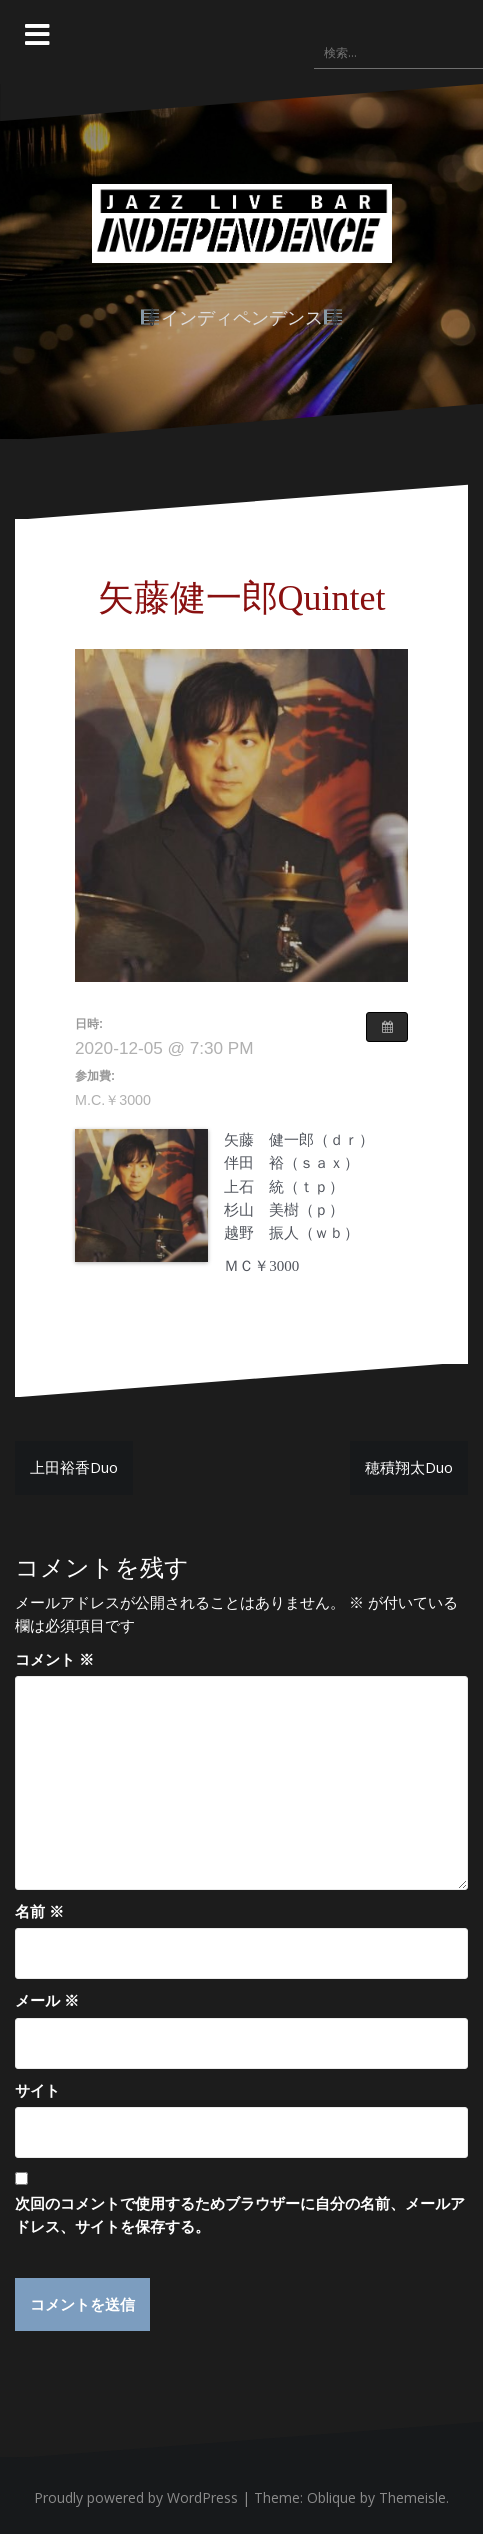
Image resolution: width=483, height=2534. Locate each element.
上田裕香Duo (74, 1467)
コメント (54, 1659)
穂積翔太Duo (409, 1467)
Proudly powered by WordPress (136, 2498)
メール (47, 2000)
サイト (37, 2090)
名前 (39, 1911)
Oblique (331, 2498)
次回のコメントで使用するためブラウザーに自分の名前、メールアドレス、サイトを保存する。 (240, 2214)
